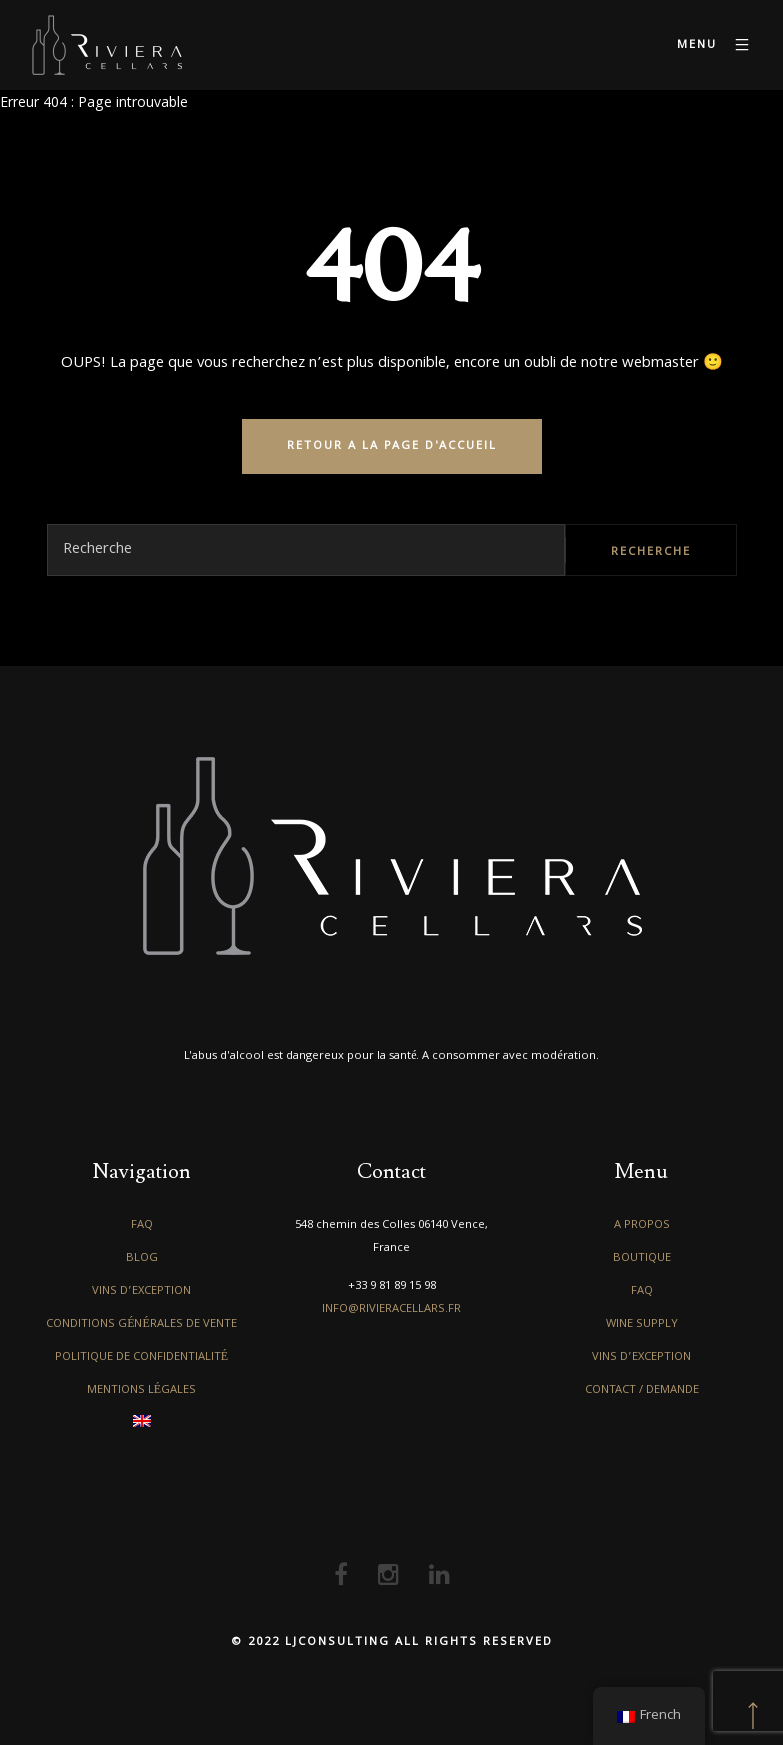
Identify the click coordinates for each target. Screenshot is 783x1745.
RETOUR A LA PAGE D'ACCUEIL (392, 446)
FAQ (142, 1225)
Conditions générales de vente (141, 1324)
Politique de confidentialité (141, 1357)
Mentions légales (141, 1390)
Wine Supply (642, 1324)
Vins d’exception (141, 1291)
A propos (642, 1225)
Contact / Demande (642, 1390)
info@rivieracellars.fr (391, 1309)
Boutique (642, 1258)
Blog (142, 1258)
